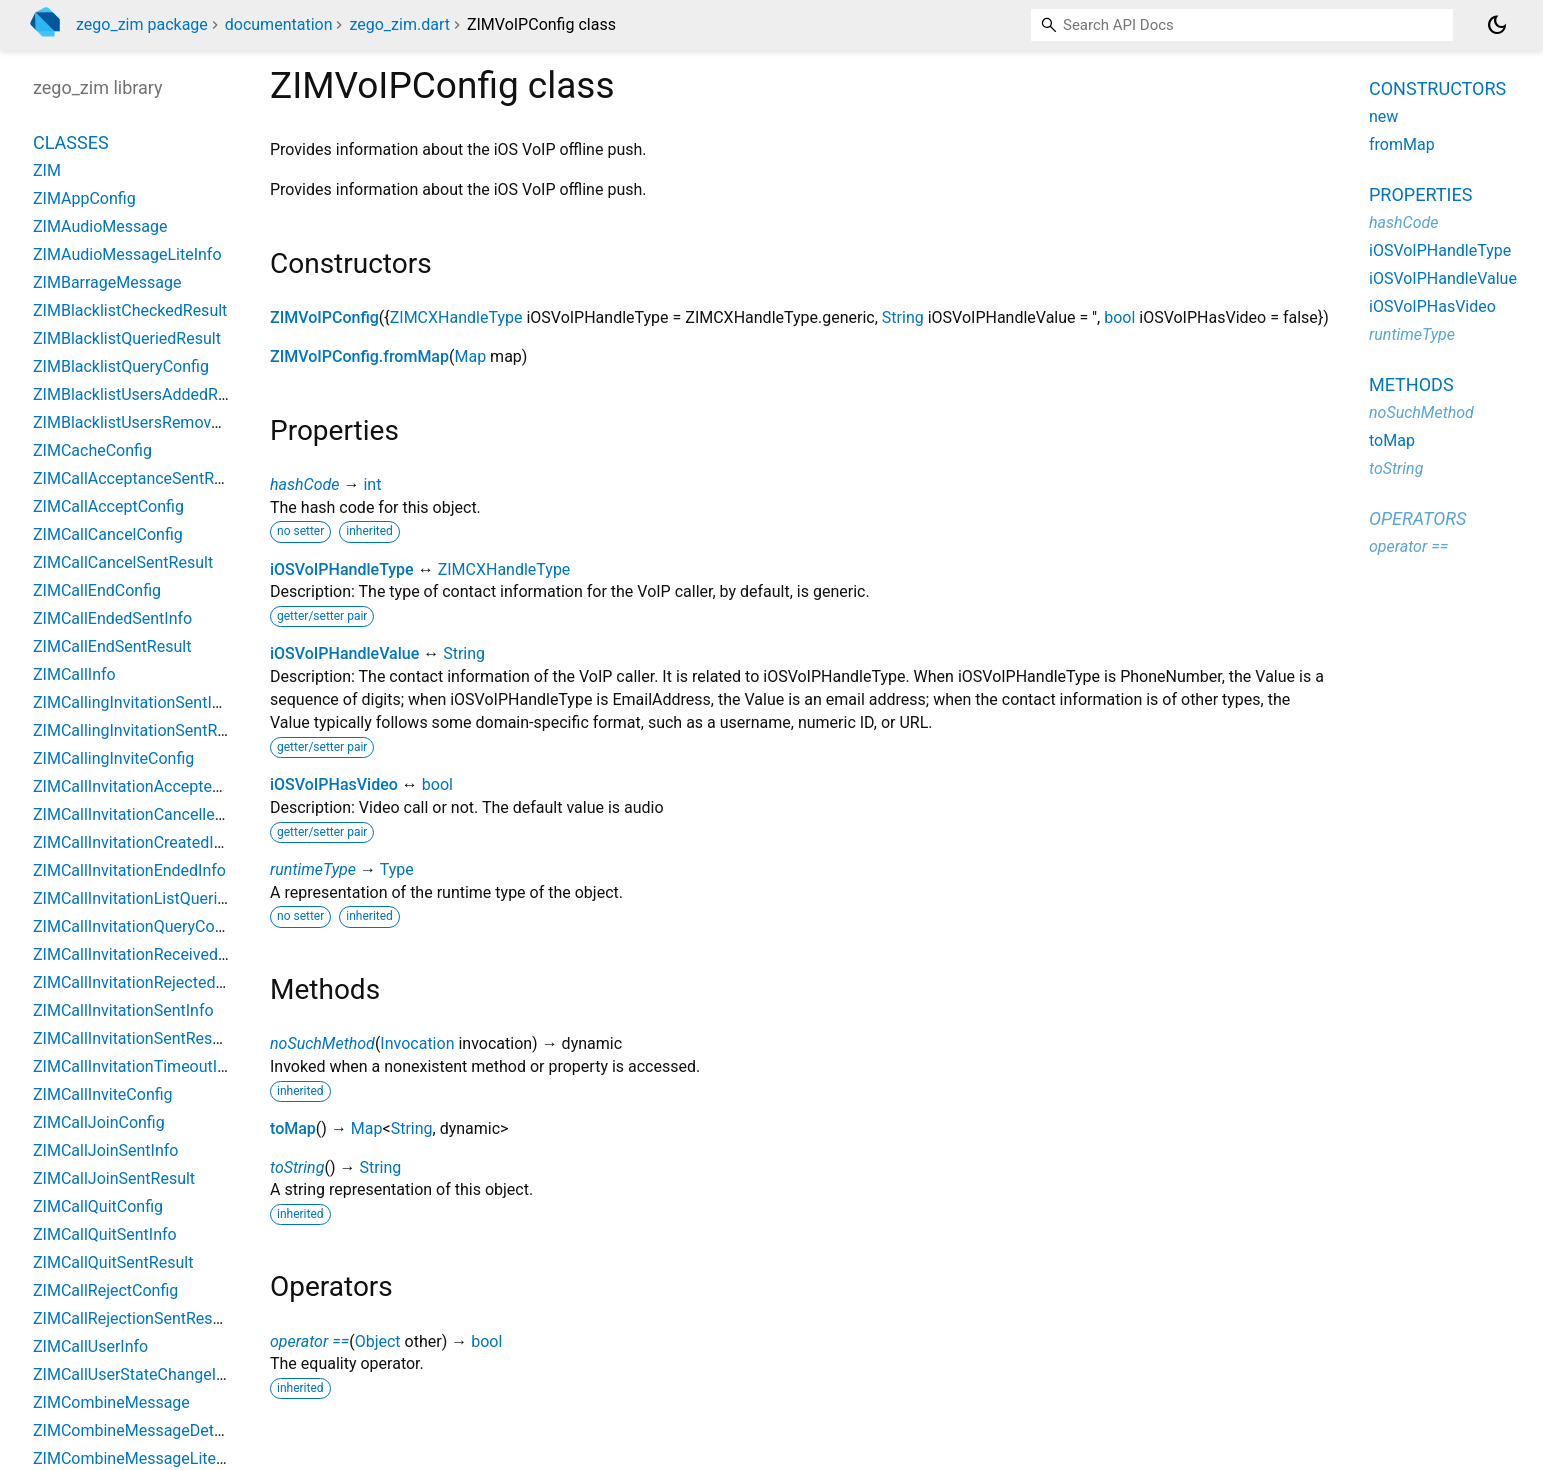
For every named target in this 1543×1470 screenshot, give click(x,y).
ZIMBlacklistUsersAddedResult (143, 394)
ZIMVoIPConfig (324, 317)
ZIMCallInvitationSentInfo (123, 1010)
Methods (1411, 384)
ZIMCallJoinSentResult (114, 1178)
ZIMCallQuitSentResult (113, 1262)
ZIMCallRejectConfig (105, 1290)
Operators (1417, 518)
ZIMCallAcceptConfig (108, 506)
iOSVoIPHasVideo (334, 784)
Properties (1420, 194)
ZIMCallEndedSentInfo (112, 618)
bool (1119, 317)
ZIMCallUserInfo (90, 1346)
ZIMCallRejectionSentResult (132, 1318)
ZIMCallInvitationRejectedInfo (138, 982)
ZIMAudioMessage (100, 226)
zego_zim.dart (399, 24)
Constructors (1437, 88)
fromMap (1402, 144)
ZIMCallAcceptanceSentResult (141, 478)
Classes (71, 142)
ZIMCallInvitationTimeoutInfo (137, 1066)
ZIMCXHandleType (456, 317)
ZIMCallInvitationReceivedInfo (139, 954)
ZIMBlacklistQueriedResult (127, 338)
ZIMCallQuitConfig (98, 1206)
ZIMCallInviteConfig (103, 1094)
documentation (279, 24)
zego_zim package (142, 24)
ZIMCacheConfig (92, 450)
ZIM (47, 170)
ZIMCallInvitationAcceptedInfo (141, 786)
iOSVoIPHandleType (342, 569)
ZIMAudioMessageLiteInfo (127, 254)
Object (378, 1341)
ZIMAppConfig (84, 198)
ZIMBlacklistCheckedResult (130, 310)
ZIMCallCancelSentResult (123, 562)
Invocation (417, 1043)
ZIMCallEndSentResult (112, 646)
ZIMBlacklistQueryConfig (121, 366)
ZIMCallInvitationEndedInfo (129, 870)
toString (297, 1167)
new (1383, 116)
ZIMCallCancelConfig (108, 534)
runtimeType (313, 869)
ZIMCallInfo (74, 674)
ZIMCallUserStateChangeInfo (136, 1374)
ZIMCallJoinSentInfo (105, 1150)
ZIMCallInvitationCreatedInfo (135, 842)
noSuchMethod (322, 1043)
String (903, 317)
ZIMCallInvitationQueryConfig (137, 926)
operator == (309, 1341)
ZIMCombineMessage (111, 1402)
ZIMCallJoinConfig (99, 1122)
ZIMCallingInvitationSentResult (142, 730)
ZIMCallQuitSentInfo (105, 1234)
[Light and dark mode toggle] (1497, 25)
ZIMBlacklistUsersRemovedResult (153, 422)
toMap (293, 1128)
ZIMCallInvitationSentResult (131, 1038)
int (372, 484)
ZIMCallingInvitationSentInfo (134, 702)
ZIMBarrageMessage (107, 282)
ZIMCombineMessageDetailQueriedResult (181, 1430)
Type (397, 869)
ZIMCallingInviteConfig (113, 758)
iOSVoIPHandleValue (344, 653)
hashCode (304, 484)
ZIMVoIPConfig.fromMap (359, 356)
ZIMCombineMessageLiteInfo (138, 1458)
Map (470, 356)
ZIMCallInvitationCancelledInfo (142, 814)
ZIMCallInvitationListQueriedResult (156, 898)
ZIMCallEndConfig (97, 590)
